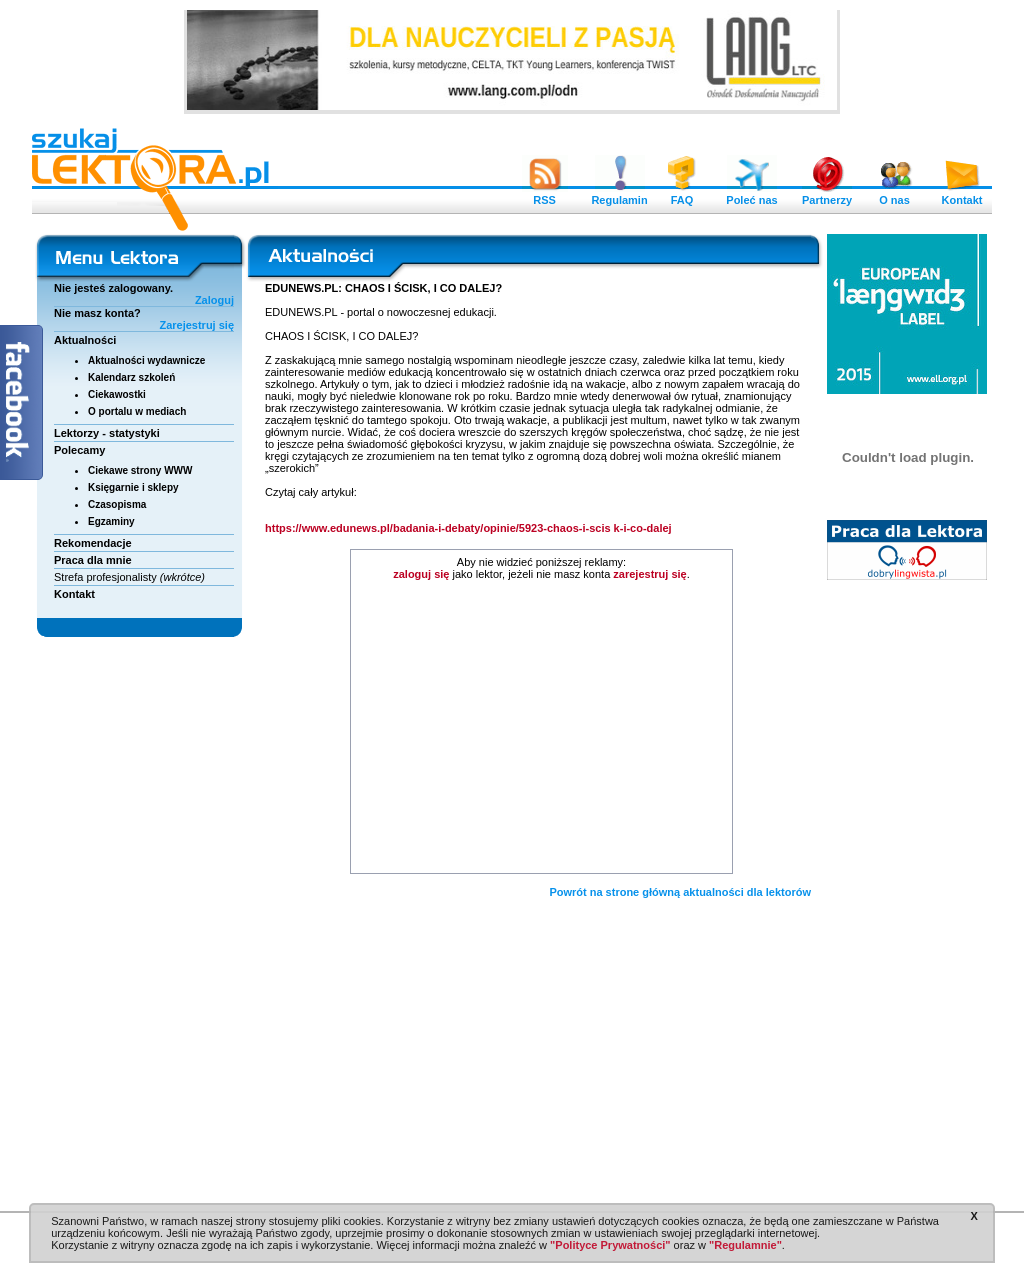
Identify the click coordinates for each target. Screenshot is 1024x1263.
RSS (545, 195)
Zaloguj (214, 300)
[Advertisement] (542, 730)
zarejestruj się (649, 574)
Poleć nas (751, 195)
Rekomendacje (93, 543)
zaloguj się (421, 574)
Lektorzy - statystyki (107, 433)
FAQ (682, 195)
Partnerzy (827, 195)
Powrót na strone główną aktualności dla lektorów (680, 892)
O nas (895, 195)
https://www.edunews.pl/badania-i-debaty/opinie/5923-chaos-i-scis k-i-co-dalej (470, 528)
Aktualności (85, 340)
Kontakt (962, 195)
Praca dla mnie (93, 560)
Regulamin (619, 195)
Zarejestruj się (196, 325)
